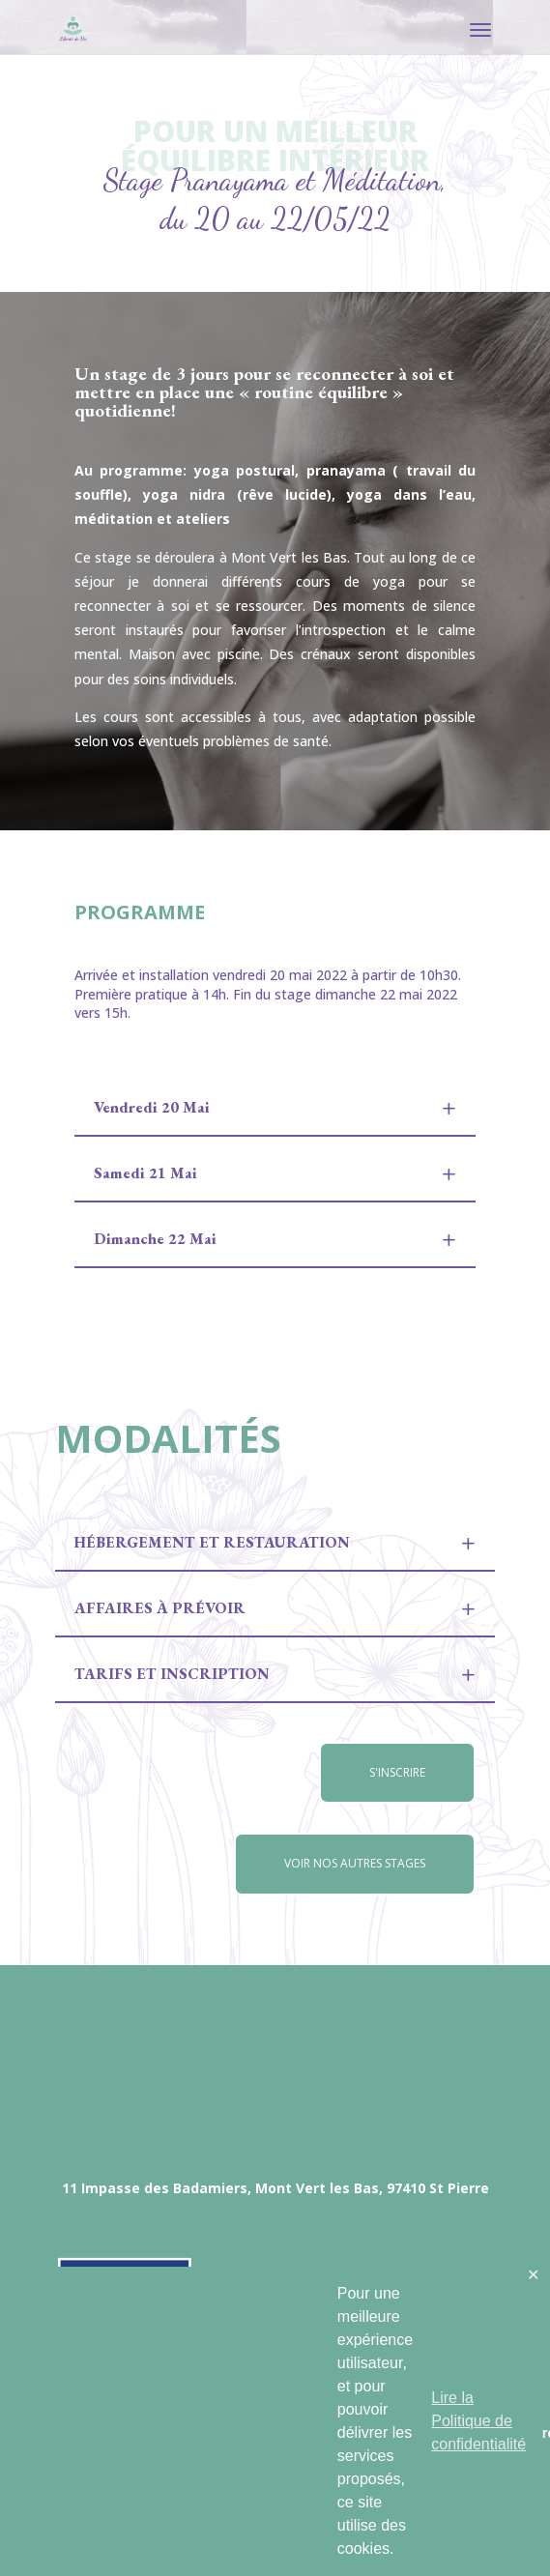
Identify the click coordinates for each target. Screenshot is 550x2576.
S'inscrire (397, 1772)
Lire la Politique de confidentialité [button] (478, 2420)
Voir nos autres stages (354, 1863)
